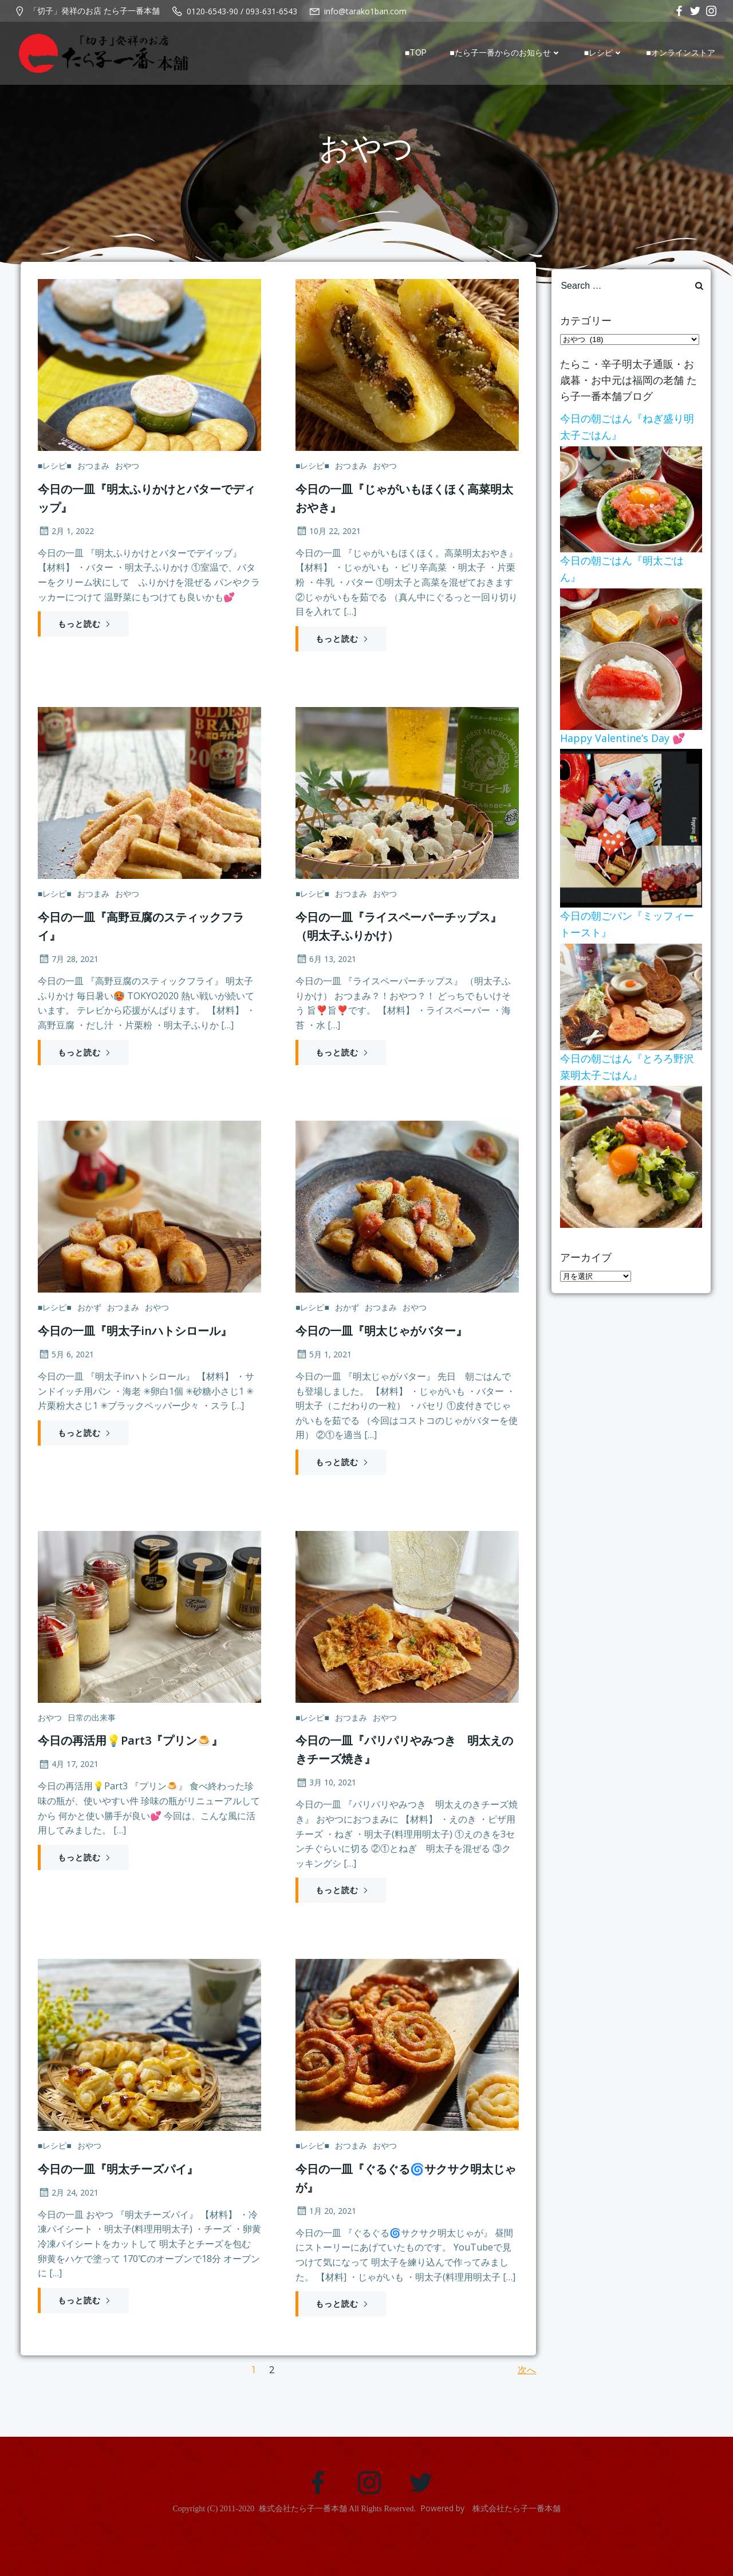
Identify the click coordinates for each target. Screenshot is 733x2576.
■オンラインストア (685, 53)
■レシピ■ (52, 473)
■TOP (420, 53)
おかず (87, 1325)
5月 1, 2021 (323, 1371)
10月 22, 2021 (328, 538)
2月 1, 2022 (64, 538)
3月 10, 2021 (325, 1805)
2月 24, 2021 (66, 2221)
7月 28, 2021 (66, 971)
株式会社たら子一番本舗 (303, 2547)
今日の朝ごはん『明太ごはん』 (628, 565)
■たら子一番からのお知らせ (509, 53)
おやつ (125, 473)
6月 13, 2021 (325, 971)
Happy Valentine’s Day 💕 (618, 735)
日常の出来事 (89, 1740)
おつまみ (91, 473)
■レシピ (607, 53)
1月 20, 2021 (325, 2239)
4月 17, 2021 (66, 1787)
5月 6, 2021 (64, 1371)
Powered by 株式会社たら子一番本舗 (490, 2547)
